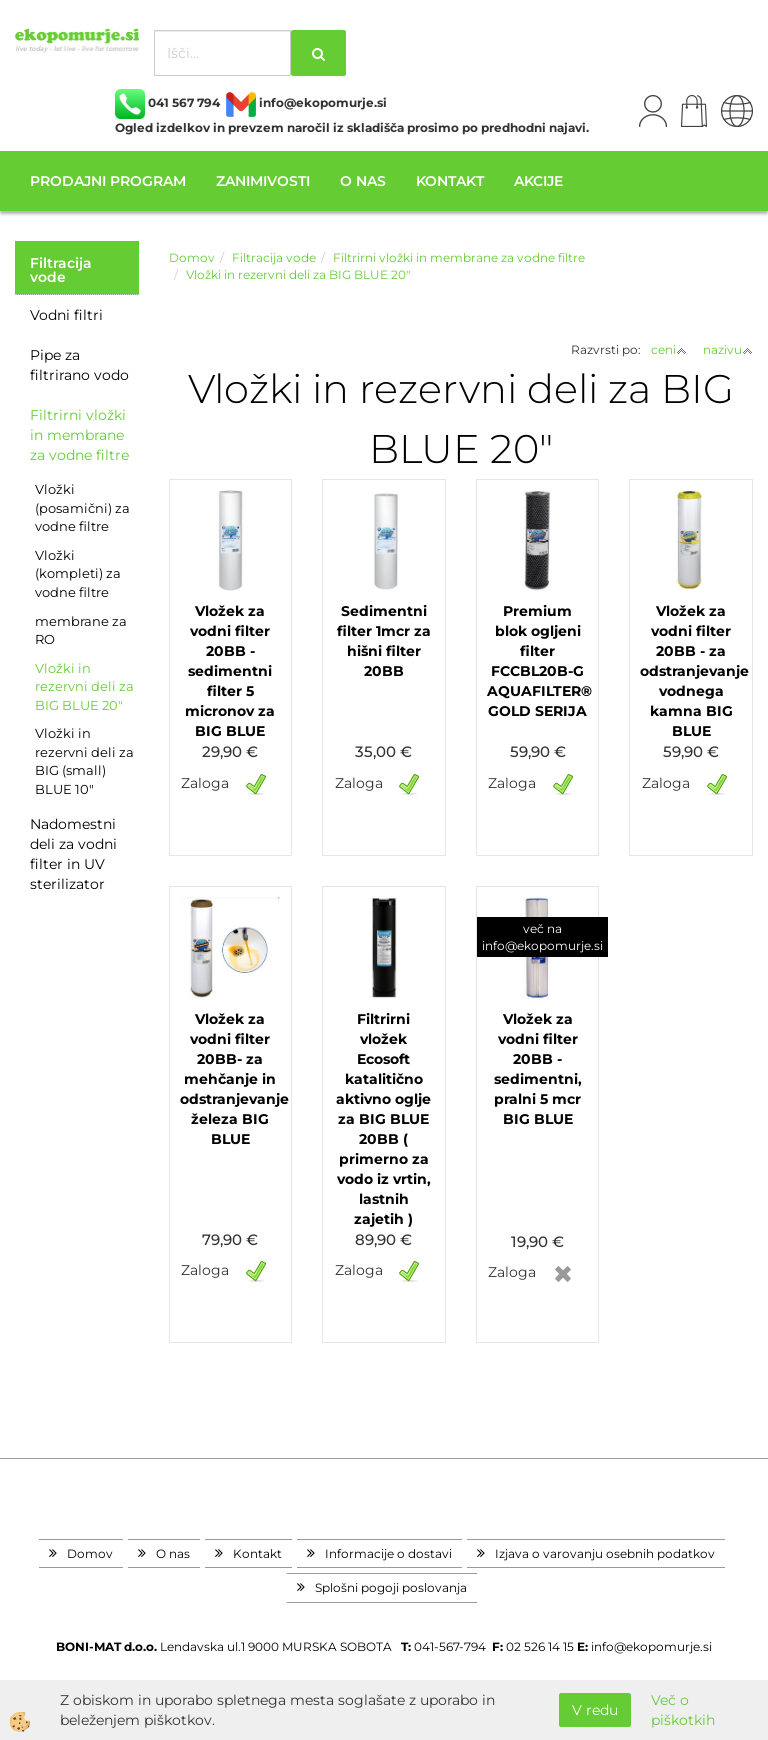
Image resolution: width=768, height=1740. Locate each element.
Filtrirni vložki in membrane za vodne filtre (79, 435)
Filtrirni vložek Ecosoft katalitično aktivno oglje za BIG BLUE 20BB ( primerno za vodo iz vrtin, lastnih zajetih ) (383, 1119)
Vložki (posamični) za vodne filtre (82, 507)
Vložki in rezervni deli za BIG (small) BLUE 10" (84, 761)
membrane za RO (81, 630)
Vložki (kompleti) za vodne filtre (78, 573)
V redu (595, 1710)
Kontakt (450, 181)
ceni (669, 349)
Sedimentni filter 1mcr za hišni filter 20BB (384, 641)
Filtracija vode (274, 257)
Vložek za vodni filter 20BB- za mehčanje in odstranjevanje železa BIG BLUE (231, 1079)
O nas (363, 181)
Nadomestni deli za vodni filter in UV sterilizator (73, 854)
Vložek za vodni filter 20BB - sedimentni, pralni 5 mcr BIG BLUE (538, 1069)
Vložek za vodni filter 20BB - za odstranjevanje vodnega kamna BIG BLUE (691, 671)
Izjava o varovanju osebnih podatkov (605, 1553)
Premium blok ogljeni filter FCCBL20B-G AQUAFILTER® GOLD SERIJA (538, 661)
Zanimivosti (263, 181)
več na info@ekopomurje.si (542, 937)
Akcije (538, 181)
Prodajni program (108, 181)
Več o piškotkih (683, 1710)
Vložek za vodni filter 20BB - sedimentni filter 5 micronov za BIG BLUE (230, 671)
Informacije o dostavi (388, 1553)
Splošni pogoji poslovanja (391, 1587)
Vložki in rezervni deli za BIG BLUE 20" (84, 686)
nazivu (728, 349)
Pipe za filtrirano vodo (79, 365)
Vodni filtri (66, 315)
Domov (192, 257)
